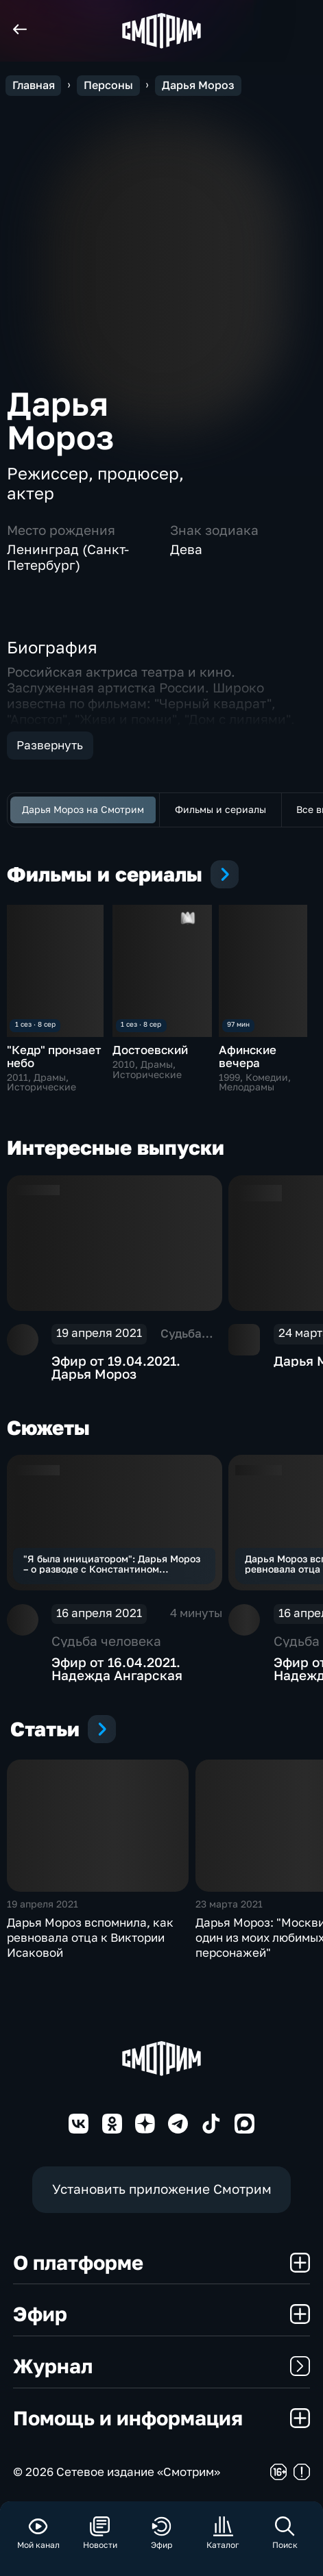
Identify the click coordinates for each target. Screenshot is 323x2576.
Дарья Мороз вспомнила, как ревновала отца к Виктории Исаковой (90, 1937)
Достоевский (150, 1049)
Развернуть (49, 745)
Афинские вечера (247, 1056)
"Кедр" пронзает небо (54, 1056)
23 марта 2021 (229, 1904)
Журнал (161, 2365)
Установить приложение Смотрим (162, 2189)
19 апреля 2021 (42, 1904)
